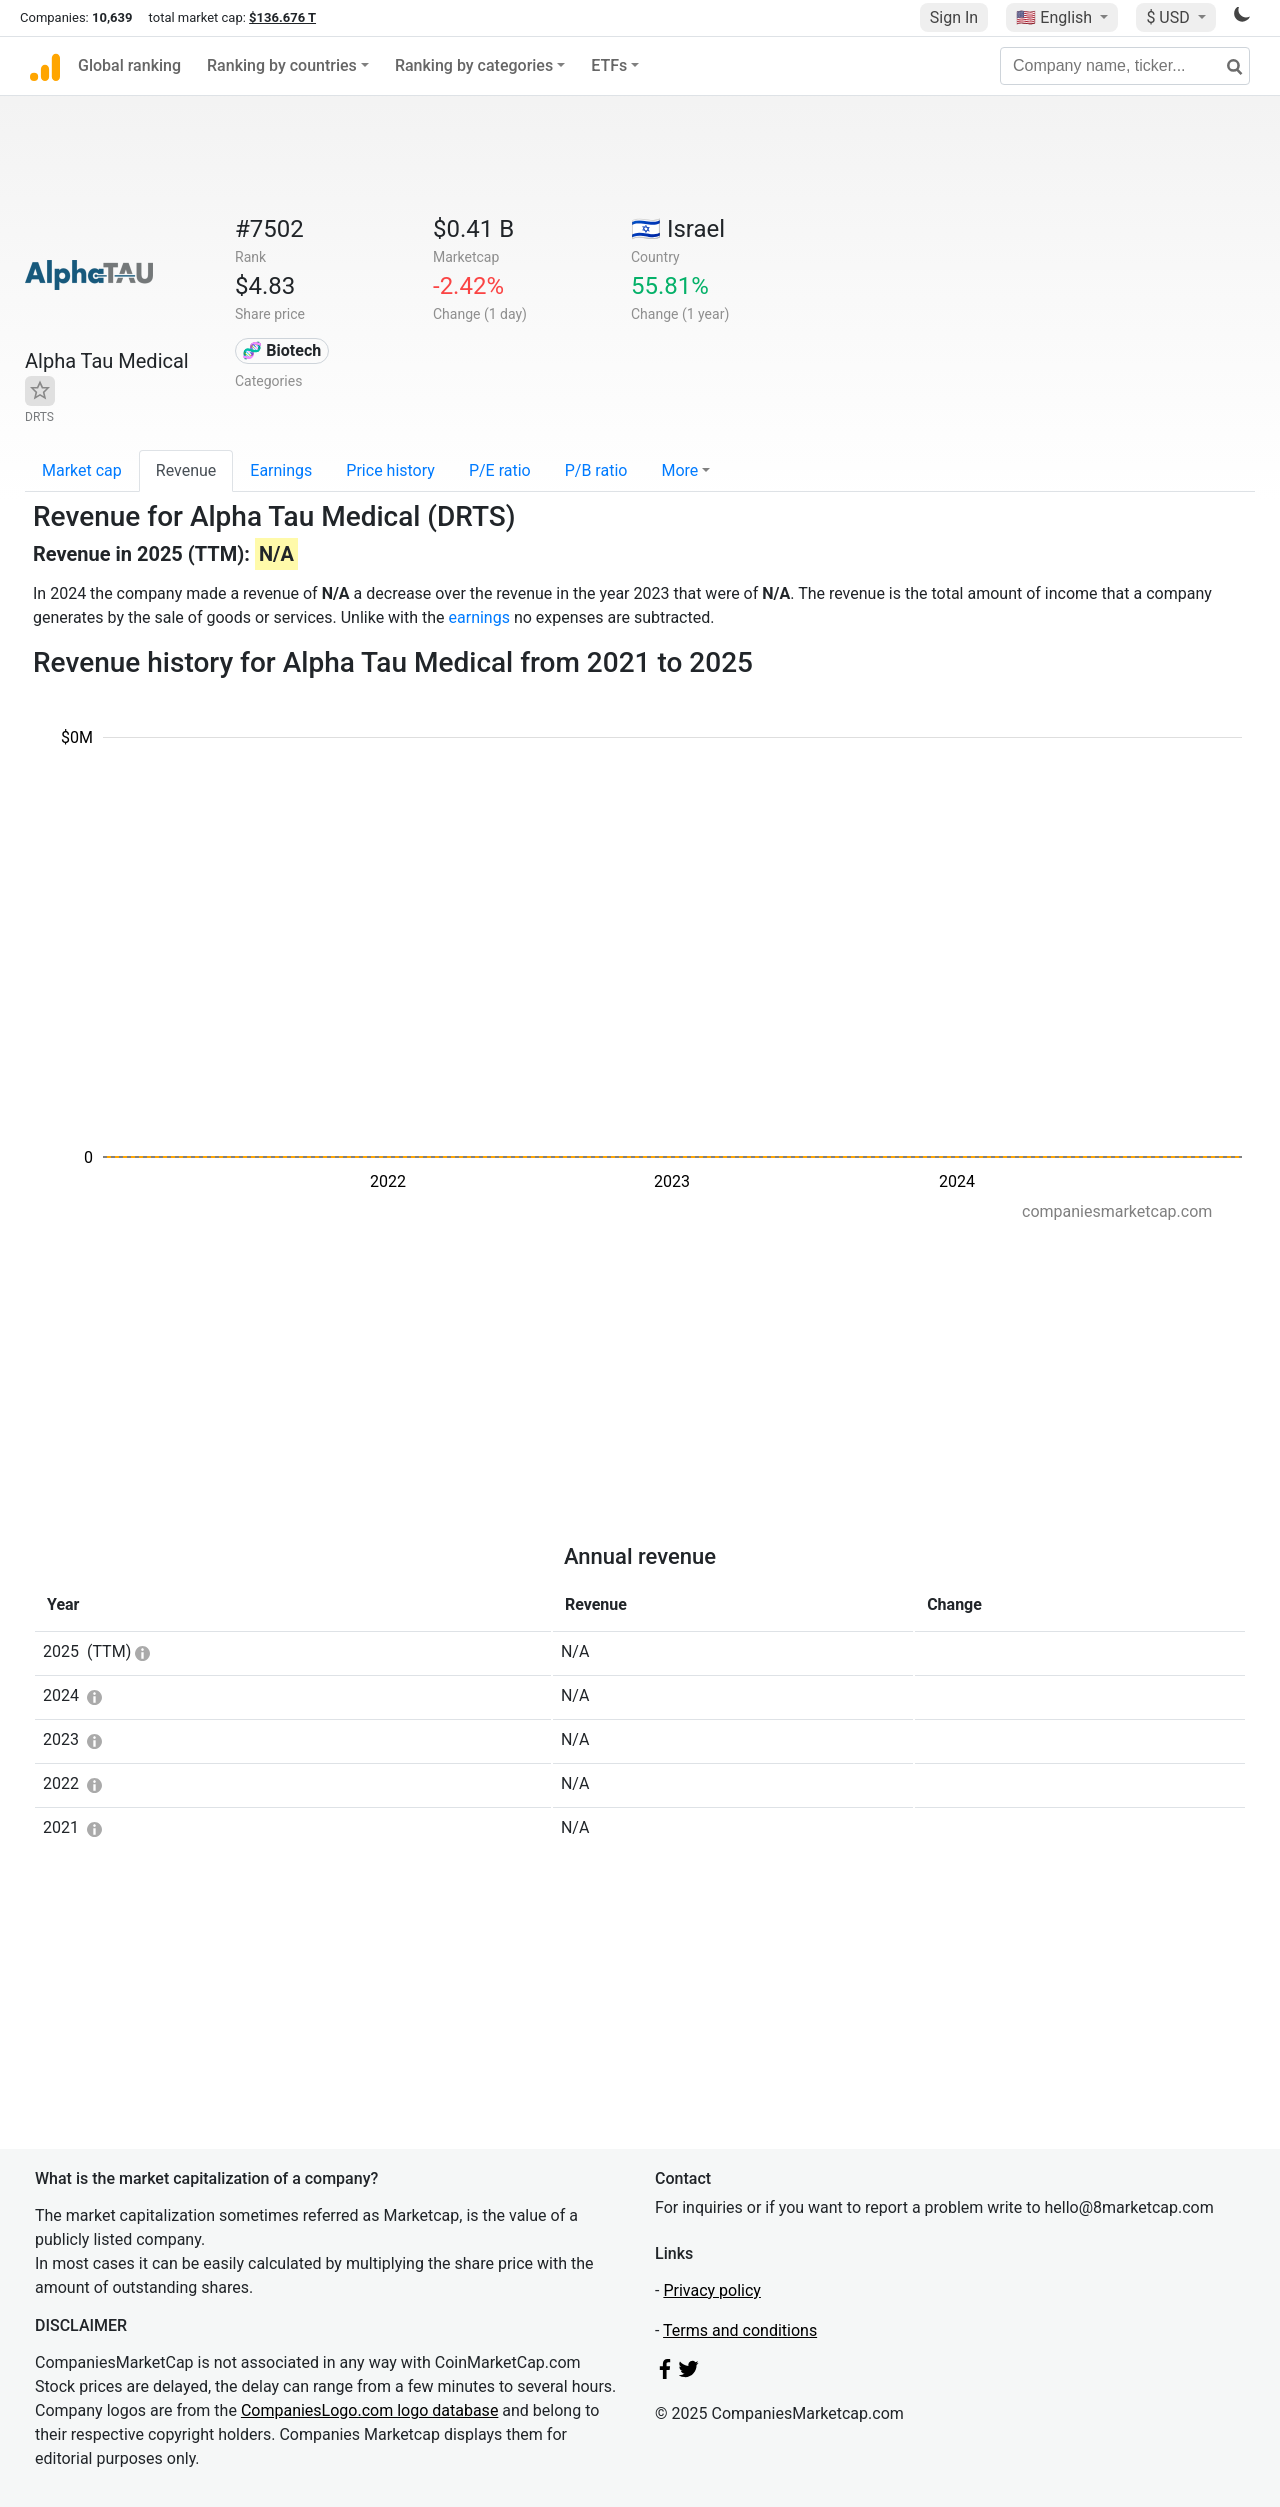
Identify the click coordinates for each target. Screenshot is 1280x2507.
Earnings (281, 470)
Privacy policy (712, 2290)
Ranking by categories (474, 65)
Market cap (82, 470)
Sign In (954, 17)
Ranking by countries (282, 65)
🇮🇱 (678, 229)
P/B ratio (596, 470)
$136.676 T (282, 17)
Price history (390, 470)
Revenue (186, 470)
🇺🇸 (1056, 17)
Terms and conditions (740, 2330)
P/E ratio (500, 470)
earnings (479, 617)
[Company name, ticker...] (1125, 66)
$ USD (1169, 17)
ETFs (609, 65)
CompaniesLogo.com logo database (369, 2410)
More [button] (679, 470)
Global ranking (129, 65)
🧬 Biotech (281, 350)
